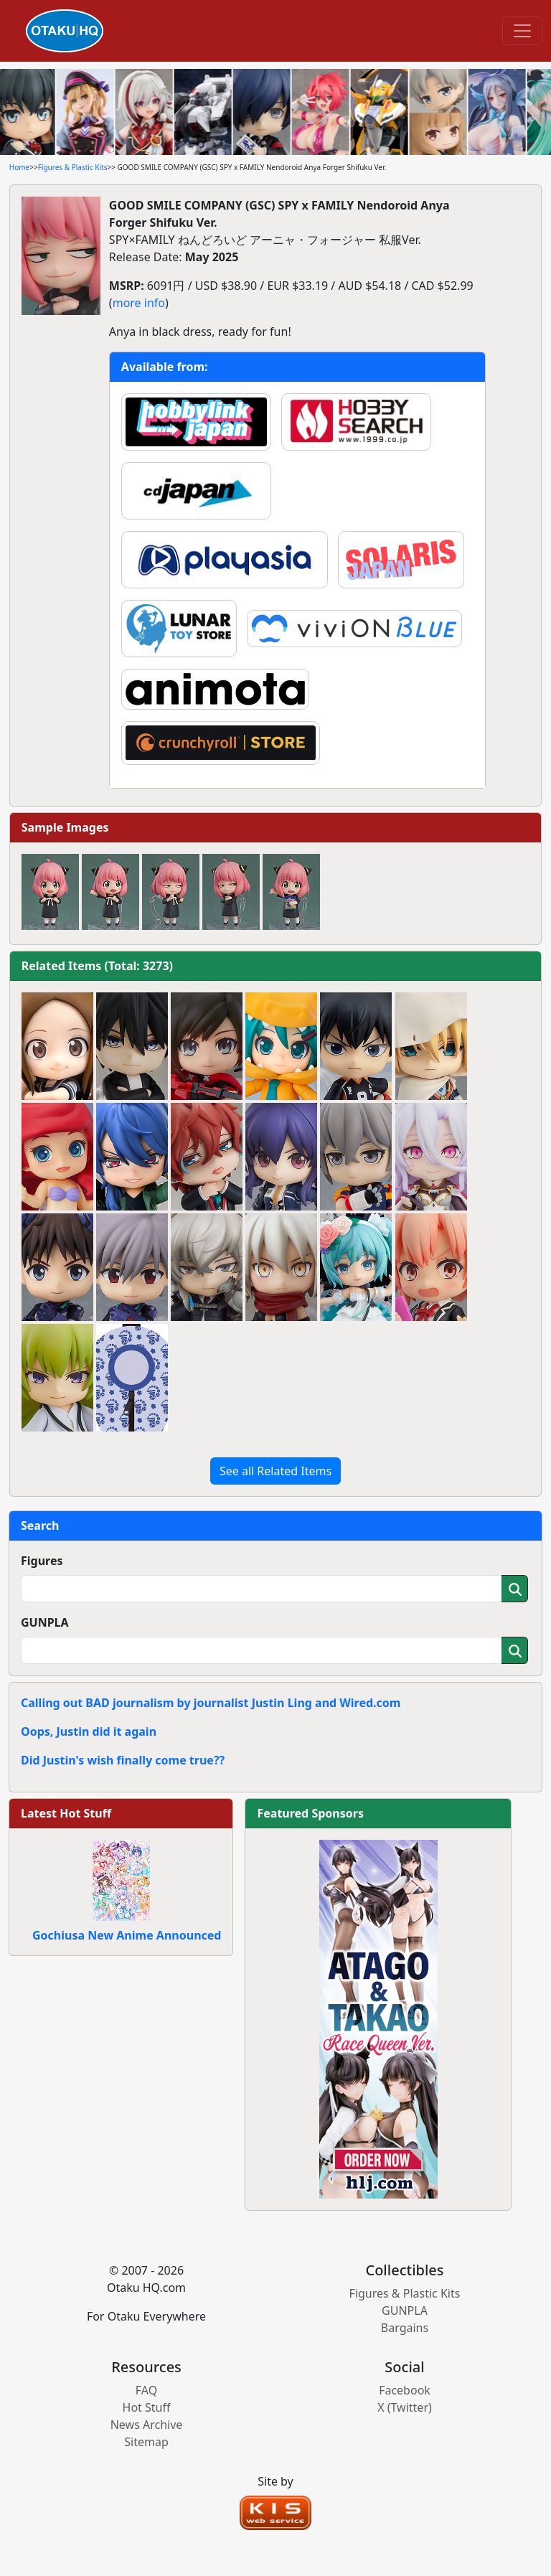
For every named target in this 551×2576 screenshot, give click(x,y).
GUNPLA (45, 1622)
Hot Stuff (147, 2407)
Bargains (404, 2328)
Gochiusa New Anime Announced (126, 1935)
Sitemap (146, 2442)
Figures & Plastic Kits (73, 167)
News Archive (146, 2424)
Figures (42, 1561)
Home (19, 167)
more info (139, 303)
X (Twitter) (404, 2407)
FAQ (146, 2390)
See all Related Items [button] (275, 1471)
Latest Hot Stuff (66, 1813)
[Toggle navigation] (522, 31)
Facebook (404, 2390)
